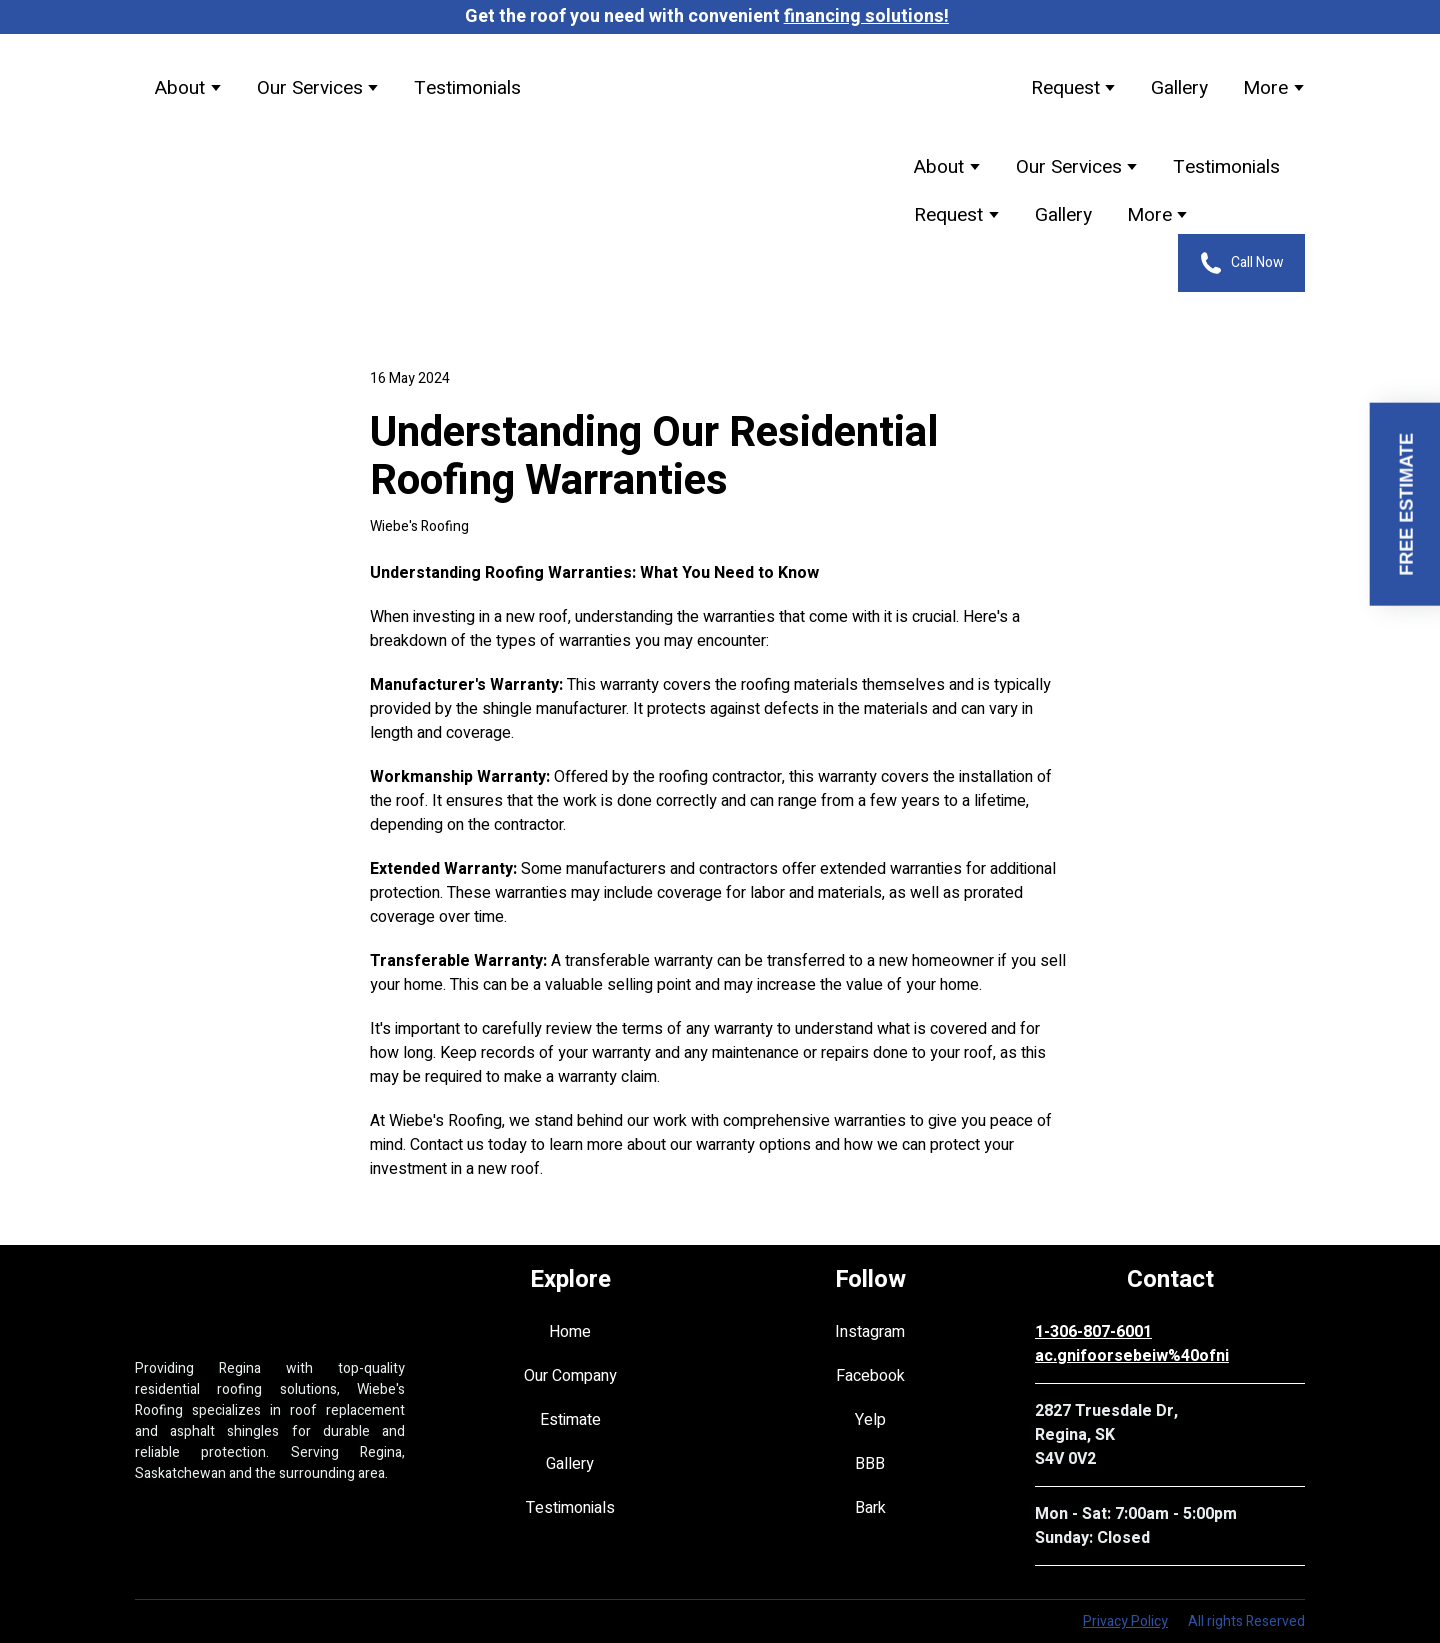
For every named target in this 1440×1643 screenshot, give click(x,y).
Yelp (870, 1420)
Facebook (870, 1376)
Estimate (570, 1420)
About (180, 88)
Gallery (1179, 88)
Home (570, 1332)
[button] (1241, 263)
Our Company (570, 1376)
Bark (870, 1508)
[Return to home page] (735, 88)
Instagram (870, 1332)
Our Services (310, 88)
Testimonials (467, 88)
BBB (870, 1464)
